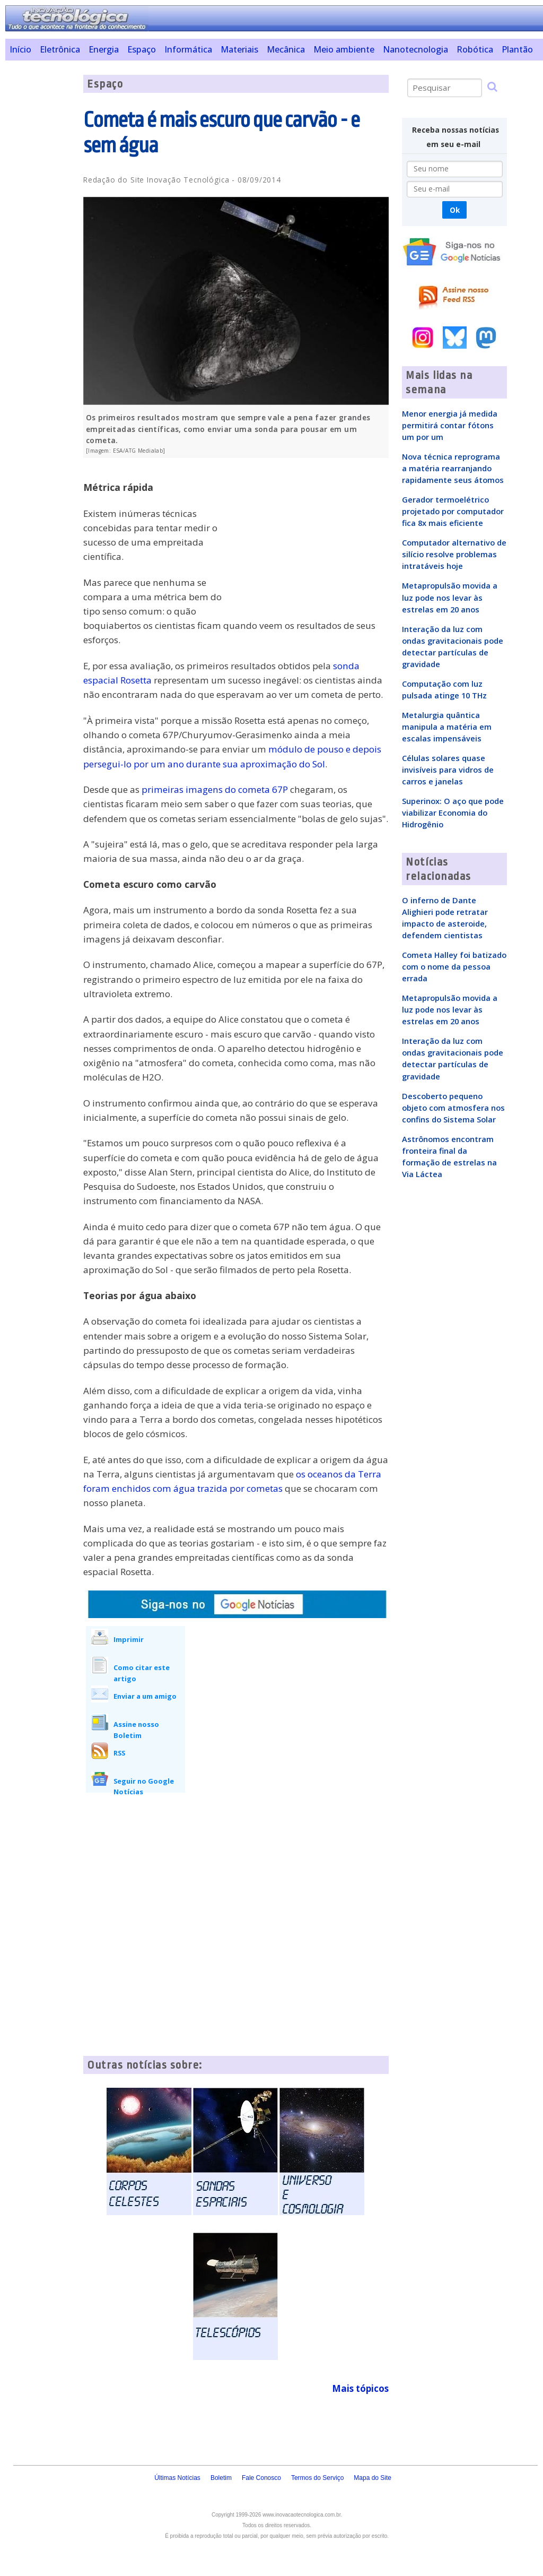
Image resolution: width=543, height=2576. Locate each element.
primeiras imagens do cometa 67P (215, 789)
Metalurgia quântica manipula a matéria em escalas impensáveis (447, 727)
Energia (104, 49)
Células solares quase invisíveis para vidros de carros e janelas (448, 769)
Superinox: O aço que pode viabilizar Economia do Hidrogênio (453, 812)
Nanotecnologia (415, 49)
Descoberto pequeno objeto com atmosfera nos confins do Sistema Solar (453, 1108)
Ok (455, 210)
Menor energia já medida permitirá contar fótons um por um (449, 425)
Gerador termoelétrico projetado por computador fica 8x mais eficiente (453, 511)
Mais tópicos (360, 2388)
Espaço (141, 49)
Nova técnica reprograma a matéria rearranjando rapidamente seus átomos (453, 468)
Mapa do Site (372, 2478)
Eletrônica (60, 49)
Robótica (475, 49)
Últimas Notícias (177, 2478)
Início (20, 49)
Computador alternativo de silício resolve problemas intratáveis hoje (454, 554)
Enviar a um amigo (145, 1696)
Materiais (239, 49)
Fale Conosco (261, 2478)
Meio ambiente (343, 49)
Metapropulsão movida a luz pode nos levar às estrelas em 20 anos (449, 597)
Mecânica (286, 49)
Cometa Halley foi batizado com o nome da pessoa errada (454, 966)
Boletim (221, 2478)
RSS (119, 1753)
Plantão (517, 49)
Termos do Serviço (317, 2478)
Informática (188, 49)
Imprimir (128, 1639)
